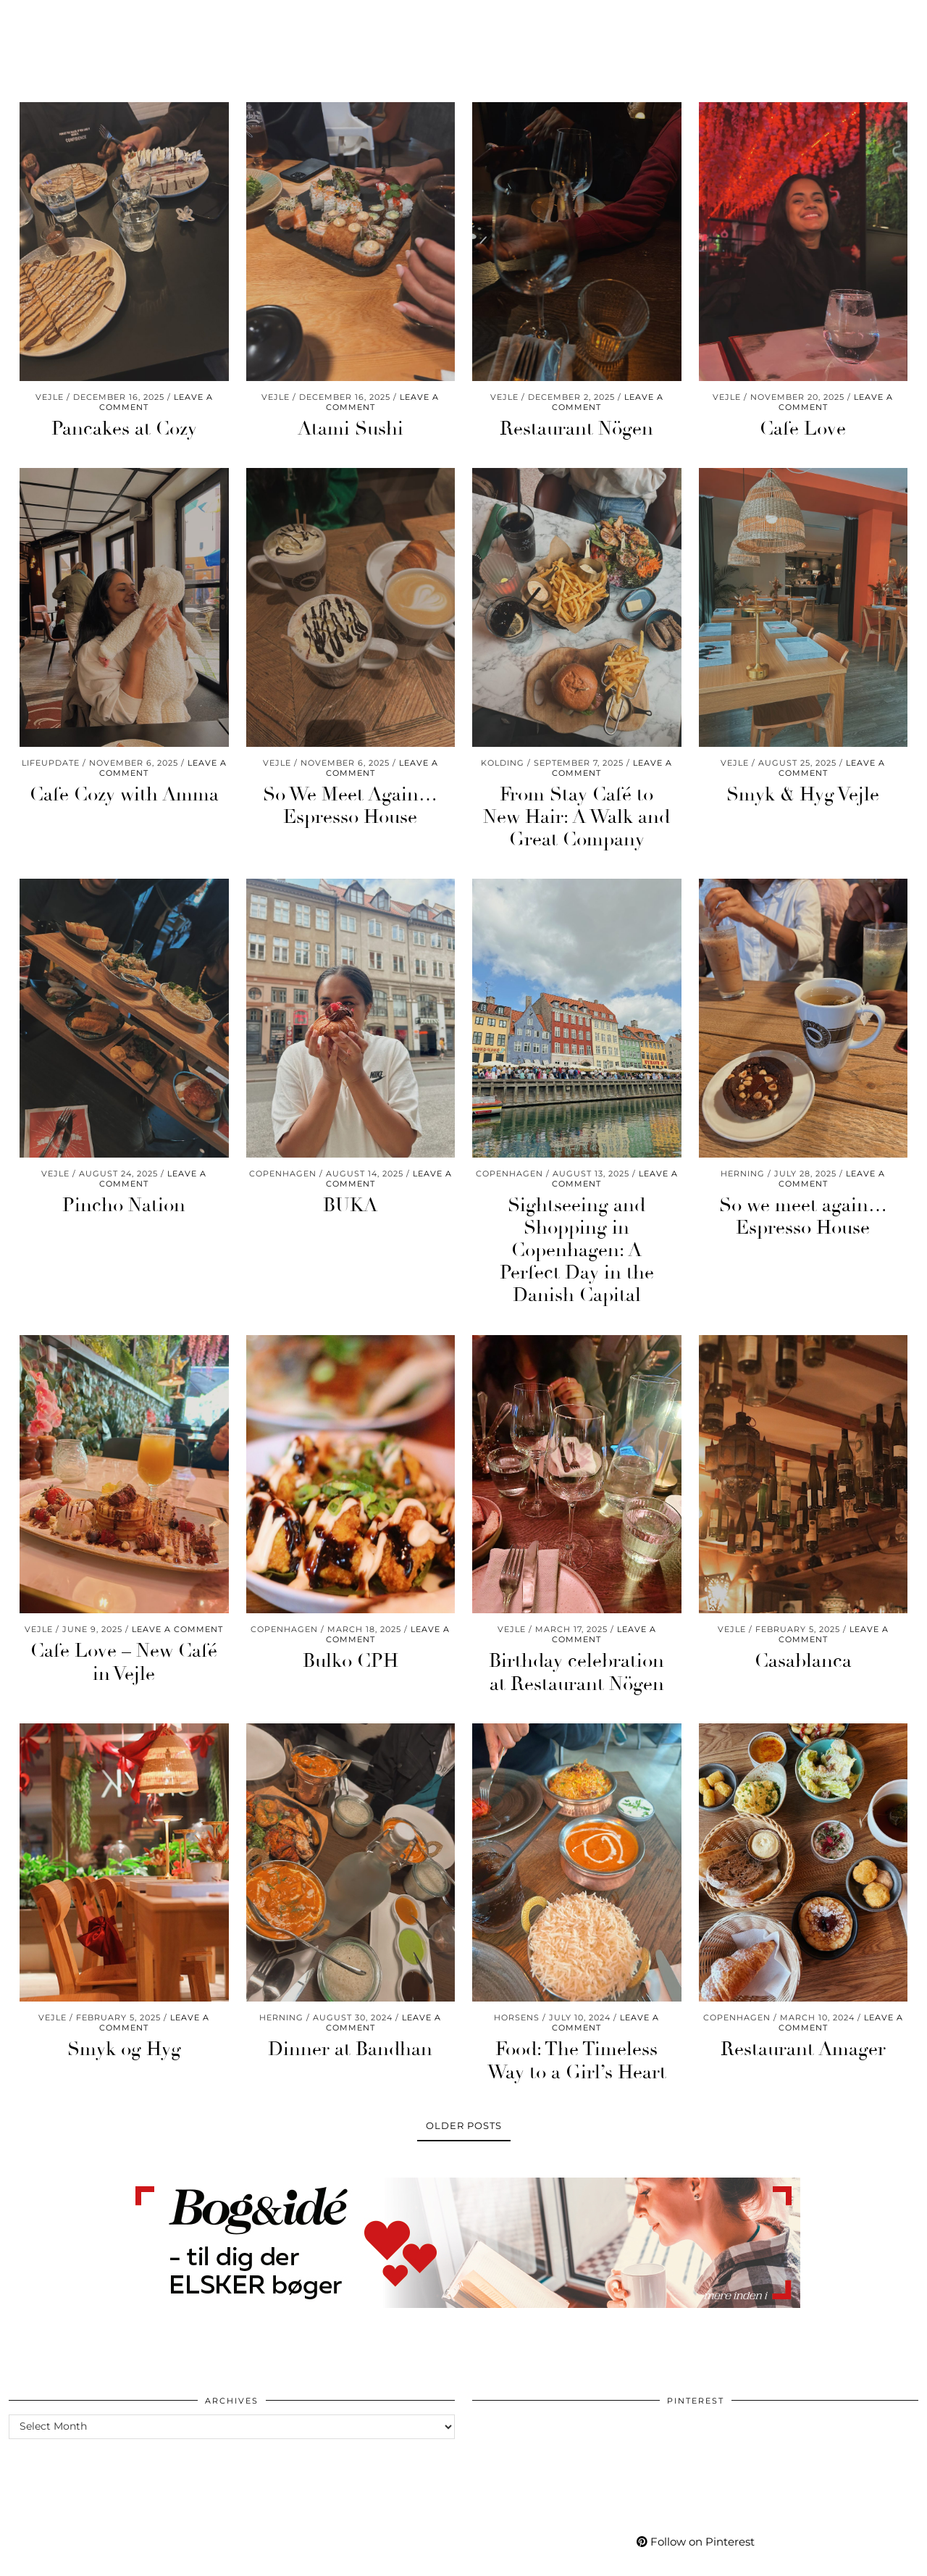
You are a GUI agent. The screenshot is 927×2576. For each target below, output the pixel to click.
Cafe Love (803, 428)
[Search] (898, 20)
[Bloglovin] (819, 20)
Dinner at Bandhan (350, 2049)
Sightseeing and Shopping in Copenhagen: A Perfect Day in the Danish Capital (577, 1251)
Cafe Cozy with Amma (124, 794)
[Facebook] (801, 20)
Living (189, 20)
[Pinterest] (764, 20)
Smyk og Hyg (124, 2049)
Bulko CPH (350, 1661)
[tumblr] (834, 20)
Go (335, 20)
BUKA (350, 1205)
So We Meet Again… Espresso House (350, 806)
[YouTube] (783, 20)
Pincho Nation (123, 1205)
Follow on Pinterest (696, 2541)
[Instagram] (746, 20)
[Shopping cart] (875, 20)
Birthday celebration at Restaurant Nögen (576, 1672)
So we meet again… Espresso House (803, 1216)
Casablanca (803, 1661)
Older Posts (464, 2125)
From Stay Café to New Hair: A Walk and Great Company (576, 817)
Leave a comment (177, 1629)
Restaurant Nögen (576, 428)
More (700, 20)
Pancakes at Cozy (124, 428)
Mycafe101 (463, 20)
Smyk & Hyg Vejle (802, 794)
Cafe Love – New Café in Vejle (123, 1662)
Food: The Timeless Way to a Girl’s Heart (576, 2060)
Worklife (47, 20)
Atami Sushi (350, 428)
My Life (640, 20)
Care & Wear (266, 20)
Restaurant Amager (803, 2049)
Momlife (123, 20)
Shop (581, 20)
